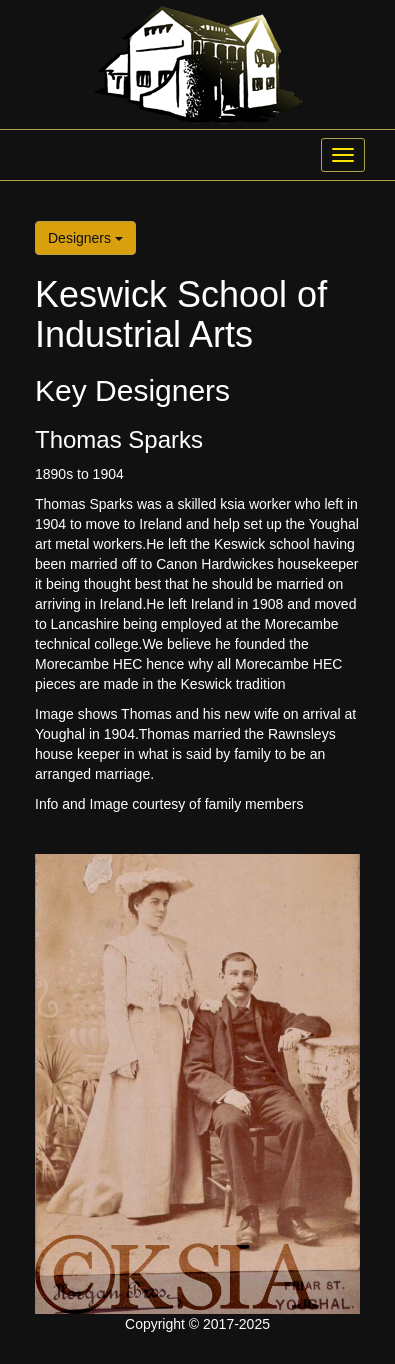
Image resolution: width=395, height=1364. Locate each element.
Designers (85, 238)
